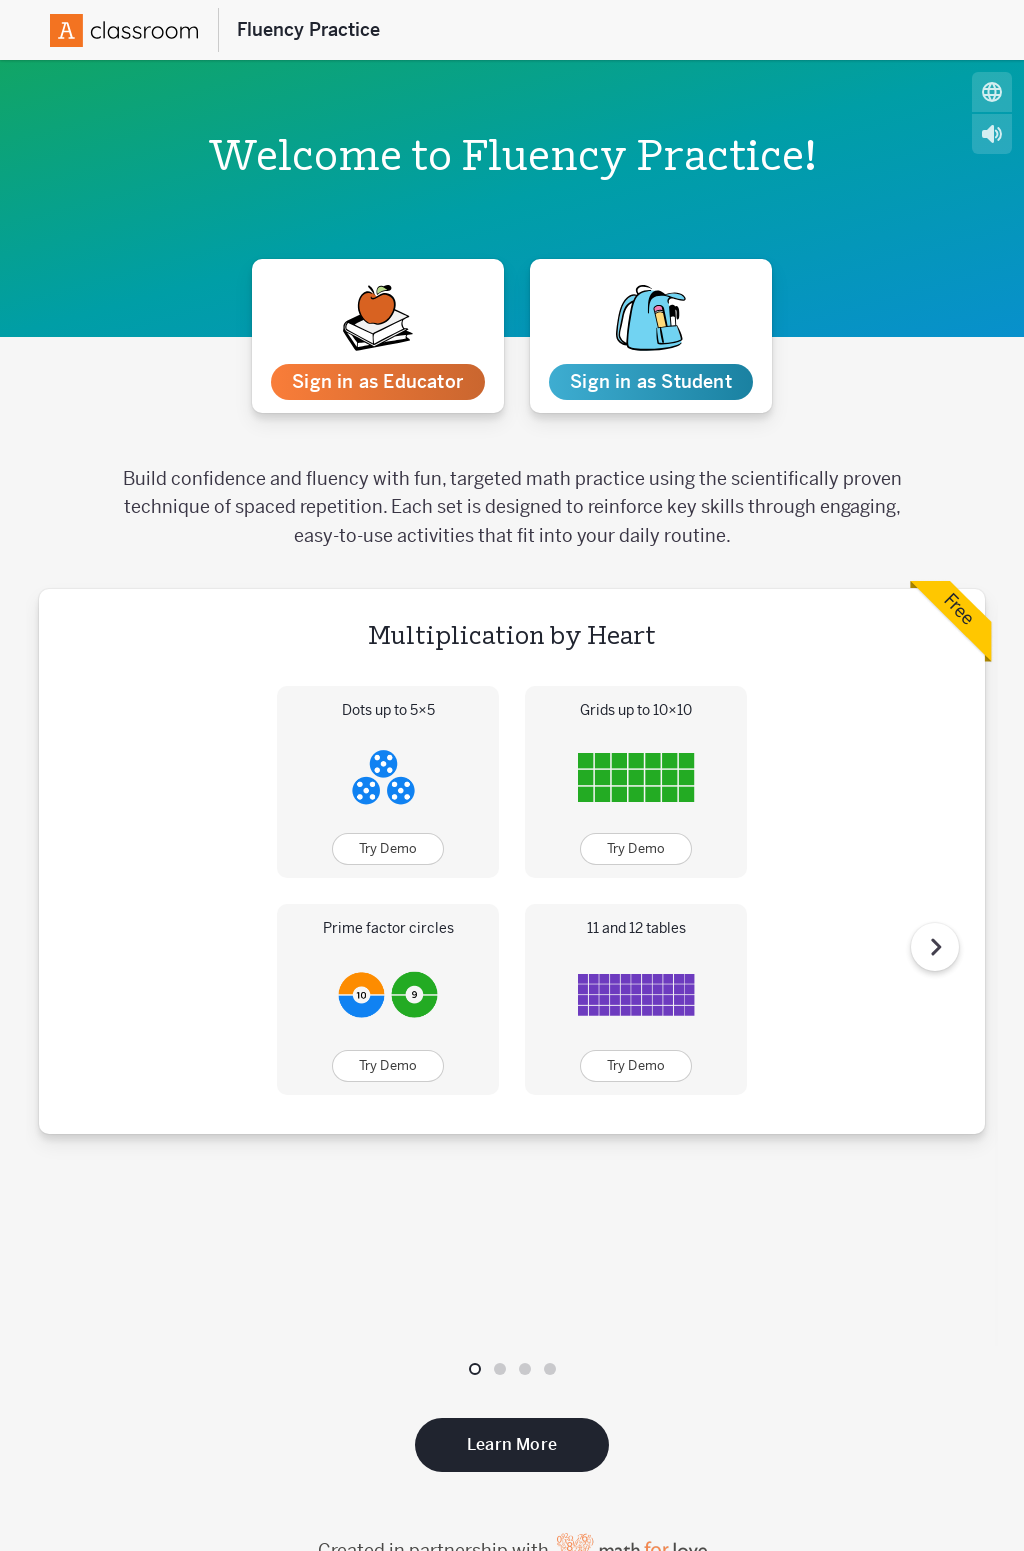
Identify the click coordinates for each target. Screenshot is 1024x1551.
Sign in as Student (651, 381)
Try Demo (388, 848)
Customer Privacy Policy (368, 1505)
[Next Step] (935, 854)
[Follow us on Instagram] (947, 1449)
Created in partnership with (512, 1365)
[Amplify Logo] (124, 30)
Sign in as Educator (377, 381)
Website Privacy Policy (919, 1505)
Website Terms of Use (738, 1505)
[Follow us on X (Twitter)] (879, 1449)
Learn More (512, 1259)
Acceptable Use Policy (558, 1505)
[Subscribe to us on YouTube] (981, 1449)
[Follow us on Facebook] (913, 1449)
